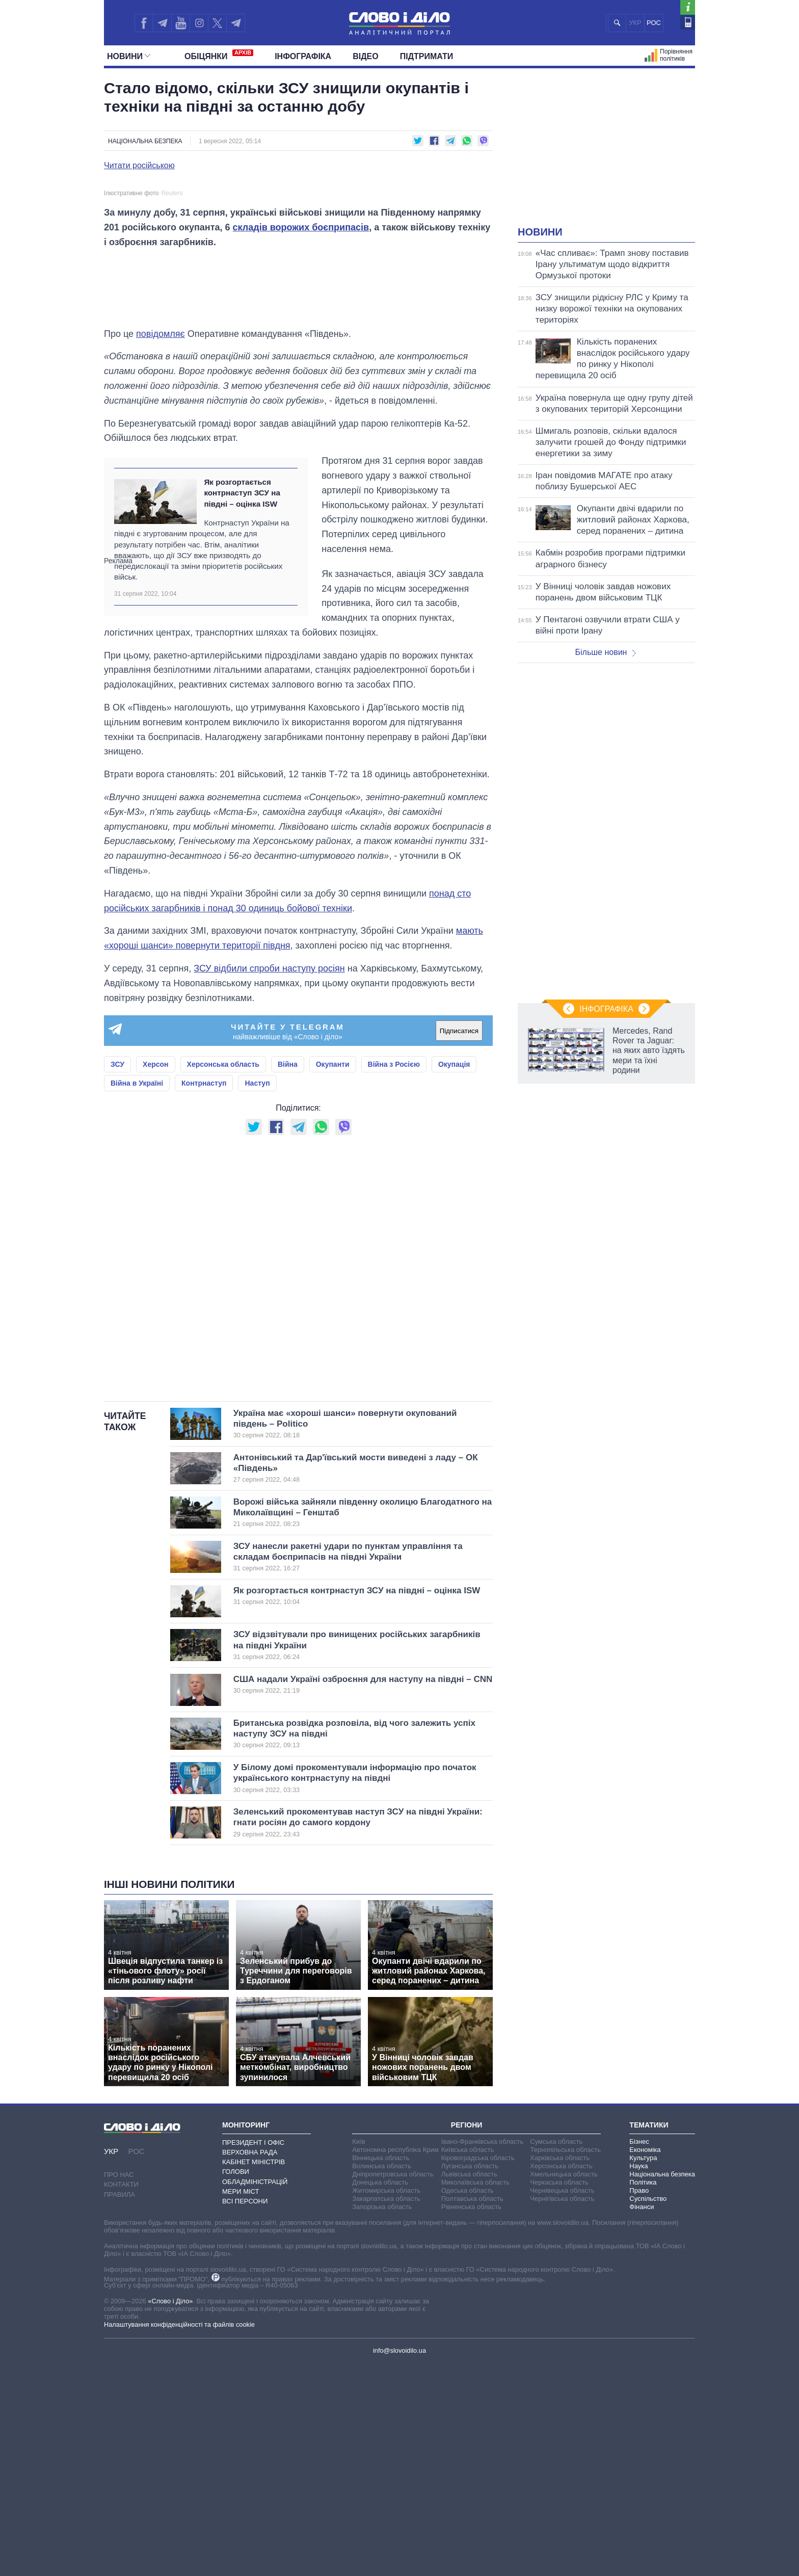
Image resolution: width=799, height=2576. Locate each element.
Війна (288, 1276)
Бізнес (639, 2353)
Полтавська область (472, 2410)
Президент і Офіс (253, 2354)
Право (639, 2402)
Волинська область (381, 2378)
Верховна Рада (250, 2364)
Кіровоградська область (478, 2370)
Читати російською (139, 166)
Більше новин (605, 652)
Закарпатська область (386, 2410)
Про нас (119, 2386)
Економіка (644, 2361)
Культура (643, 2370)
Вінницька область (380, 2370)
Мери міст (240, 2403)
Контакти (121, 2396)
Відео (366, 56)
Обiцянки (218, 55)
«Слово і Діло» (170, 2513)
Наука (638, 2378)
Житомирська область (386, 2402)
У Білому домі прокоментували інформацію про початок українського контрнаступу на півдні (354, 1990)
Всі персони (245, 2413)
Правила (119, 2406)
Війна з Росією (394, 1276)
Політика (642, 2394)
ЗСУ (117, 1276)
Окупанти (333, 1276)
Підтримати (427, 56)
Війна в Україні (137, 1295)
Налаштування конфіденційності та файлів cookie (179, 2536)
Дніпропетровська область (393, 2386)
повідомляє (160, 545)
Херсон (155, 1276)
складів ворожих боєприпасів (301, 439)
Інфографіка (303, 56)
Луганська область (469, 2378)
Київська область (467, 2361)
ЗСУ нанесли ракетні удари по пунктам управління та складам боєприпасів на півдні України (348, 1769)
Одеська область (467, 2402)
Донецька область (380, 2394)
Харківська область (560, 2370)
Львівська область (469, 2386)
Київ (358, 2353)
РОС (654, 23)
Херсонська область (223, 1276)
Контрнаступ (203, 1295)
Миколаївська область (475, 2394)
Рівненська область (471, 2419)
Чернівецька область (562, 2402)
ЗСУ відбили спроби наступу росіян (269, 1180)
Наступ (257, 1295)
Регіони (467, 2336)
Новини (128, 56)
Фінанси (641, 2419)
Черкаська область (559, 2394)
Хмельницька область (563, 2386)
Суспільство (648, 2410)
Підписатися (459, 1243)
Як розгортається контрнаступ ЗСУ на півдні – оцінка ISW (242, 705)
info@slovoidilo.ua (399, 2562)
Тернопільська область (565, 2361)
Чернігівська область (562, 2410)
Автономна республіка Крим (395, 2361)
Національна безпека (145, 141)
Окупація (454, 1276)
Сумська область (556, 2353)
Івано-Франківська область (482, 2353)
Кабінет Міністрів (253, 2374)
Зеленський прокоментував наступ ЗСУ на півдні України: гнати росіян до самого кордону (358, 2035)
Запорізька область (382, 2419)
